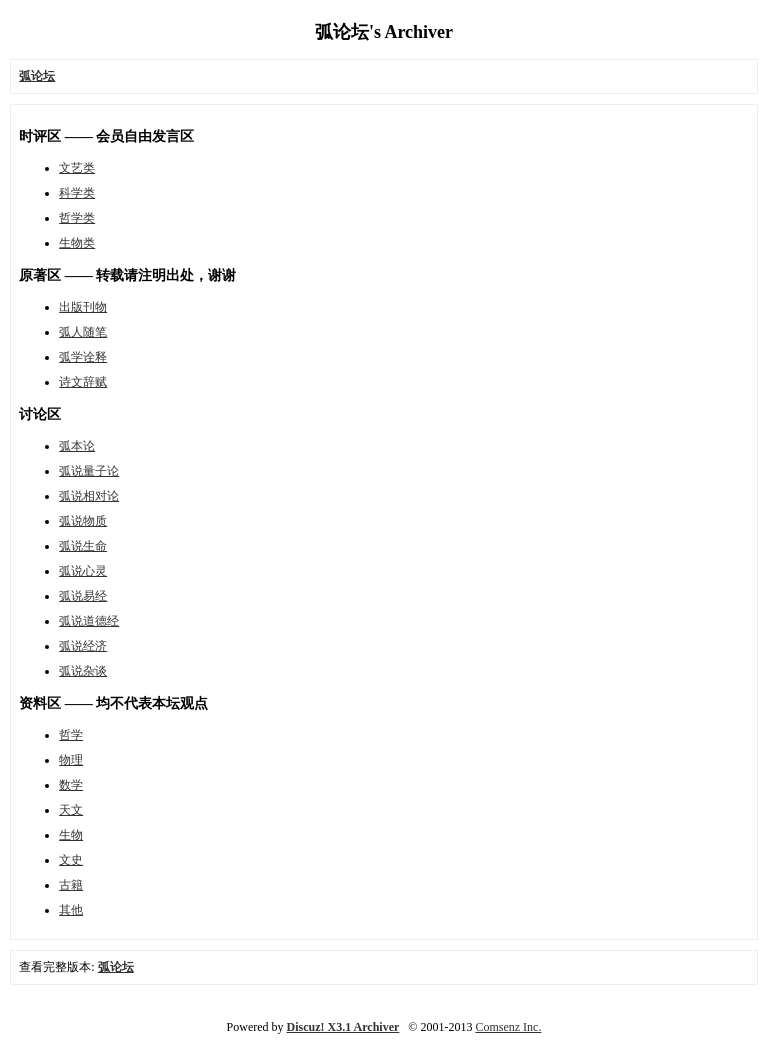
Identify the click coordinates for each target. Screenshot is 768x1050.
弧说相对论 (89, 496)
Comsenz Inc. (508, 1027)
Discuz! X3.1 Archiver (343, 1027)
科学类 (77, 193)
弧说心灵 (83, 571)
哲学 (71, 735)
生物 (71, 835)
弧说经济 (83, 646)
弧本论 (77, 446)
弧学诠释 (83, 357)
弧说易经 (83, 596)
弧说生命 (83, 546)
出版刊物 (83, 307)
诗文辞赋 (83, 382)
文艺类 (77, 168)
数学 (71, 785)
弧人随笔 (83, 332)
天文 (71, 810)
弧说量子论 (89, 471)
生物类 (77, 243)
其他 (71, 910)
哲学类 (77, 218)
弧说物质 (83, 521)
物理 (71, 760)
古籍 (71, 885)
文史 (71, 860)
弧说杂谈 (83, 671)
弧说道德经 (89, 621)
